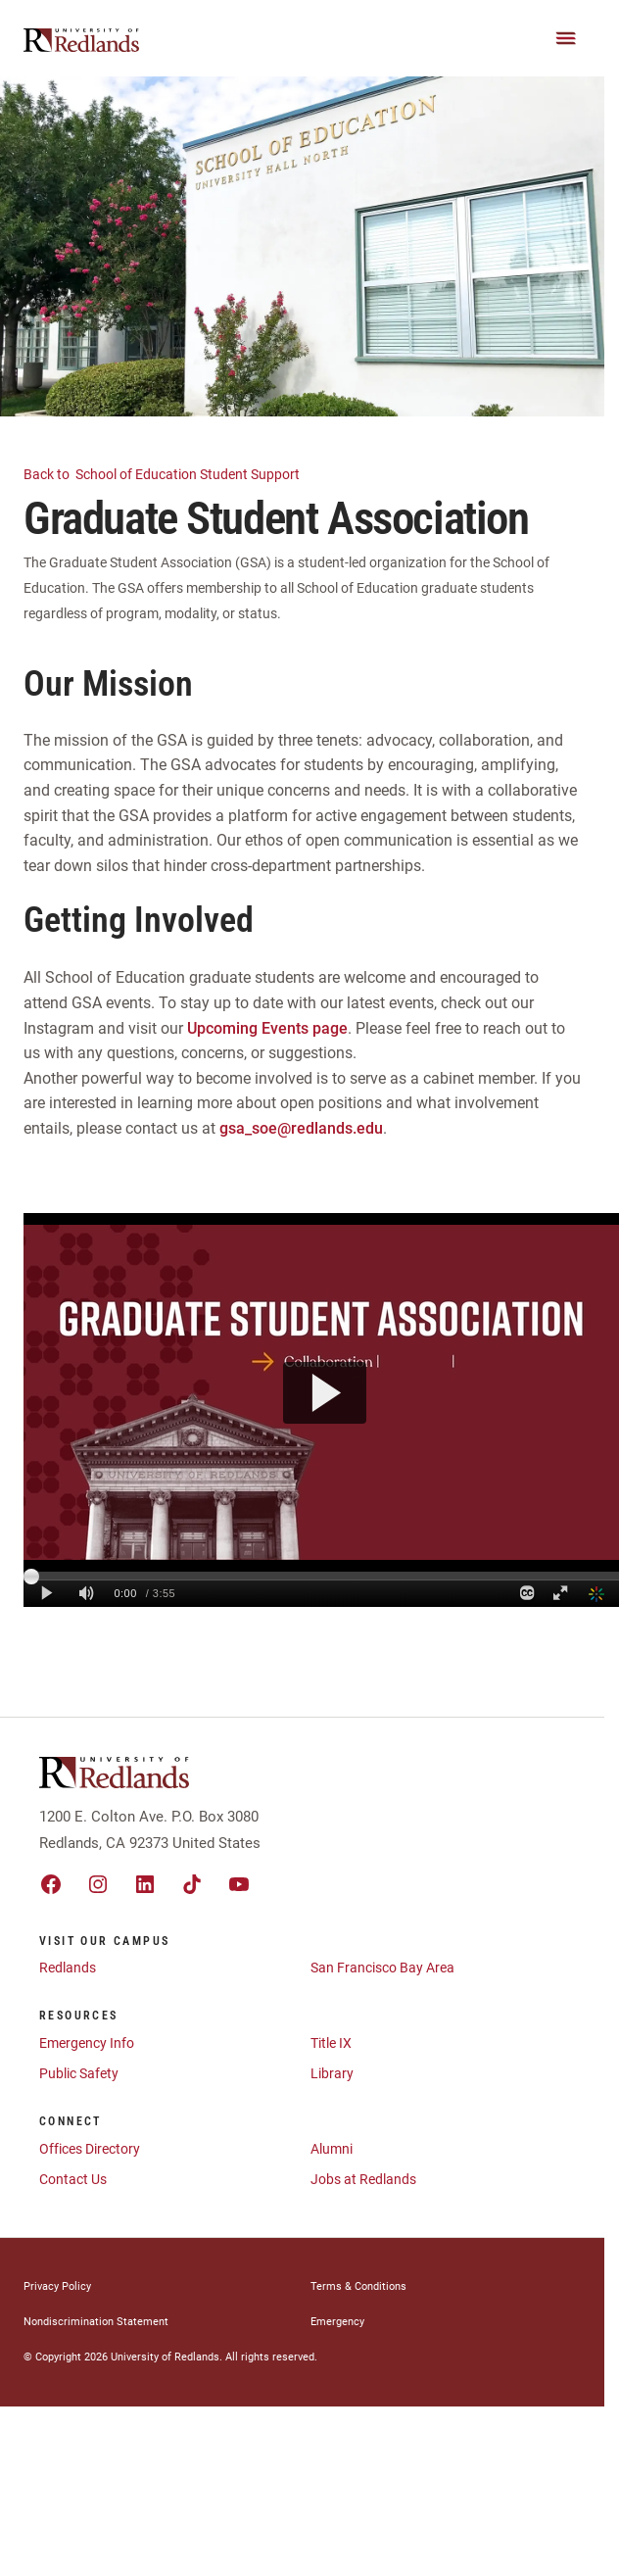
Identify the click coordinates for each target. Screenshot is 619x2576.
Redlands (67, 1967)
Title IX (331, 2043)
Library (332, 2073)
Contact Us (73, 2179)
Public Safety (79, 2073)
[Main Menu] (566, 38)
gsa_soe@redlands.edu (301, 1128)
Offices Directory (89, 2149)
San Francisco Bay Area (382, 1967)
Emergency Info (86, 2043)
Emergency (337, 2321)
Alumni (331, 2149)
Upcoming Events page (267, 1028)
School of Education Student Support (173, 472)
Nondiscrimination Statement (96, 2321)
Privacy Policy (57, 2286)
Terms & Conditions (358, 2286)
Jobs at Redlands (363, 2179)
